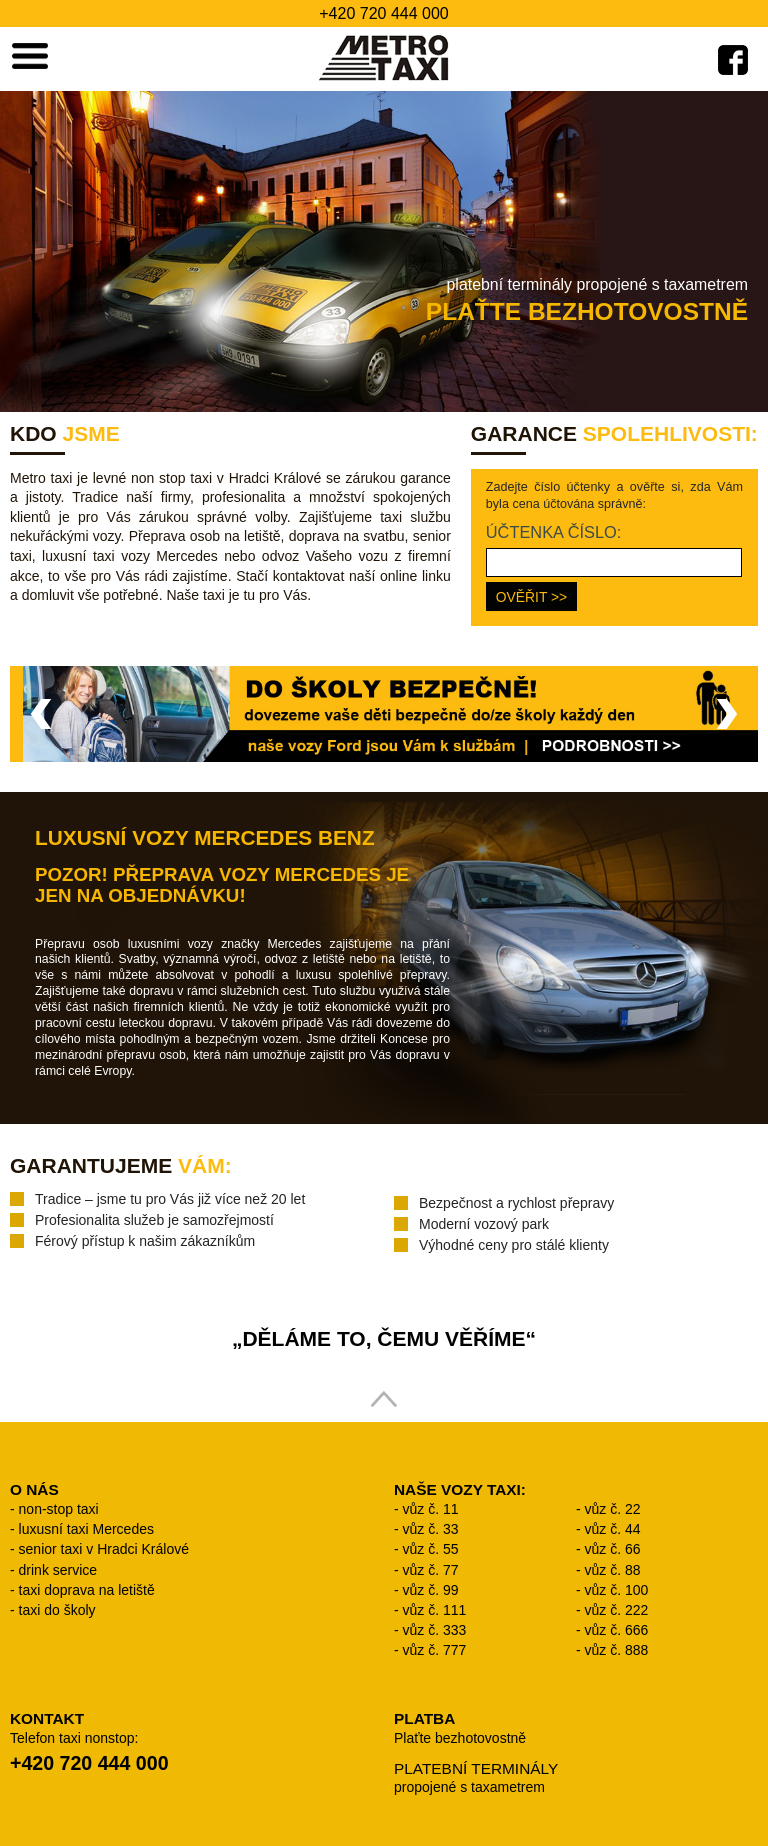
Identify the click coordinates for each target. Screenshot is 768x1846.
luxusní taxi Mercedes (86, 1529)
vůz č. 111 (435, 1610)
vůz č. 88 (613, 1570)
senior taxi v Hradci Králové (104, 1549)
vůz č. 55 (431, 1549)
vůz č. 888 (617, 1650)
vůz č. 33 (431, 1529)
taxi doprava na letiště (87, 1590)
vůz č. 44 (613, 1529)
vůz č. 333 (435, 1630)
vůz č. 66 (613, 1549)
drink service (58, 1570)
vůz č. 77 (431, 1570)
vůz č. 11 (431, 1509)
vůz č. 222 (617, 1610)
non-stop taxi (59, 1509)
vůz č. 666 (617, 1630)
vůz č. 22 (613, 1509)
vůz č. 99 (431, 1590)
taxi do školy (57, 1610)
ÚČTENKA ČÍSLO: (554, 532)
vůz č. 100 (617, 1590)
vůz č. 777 (435, 1650)
